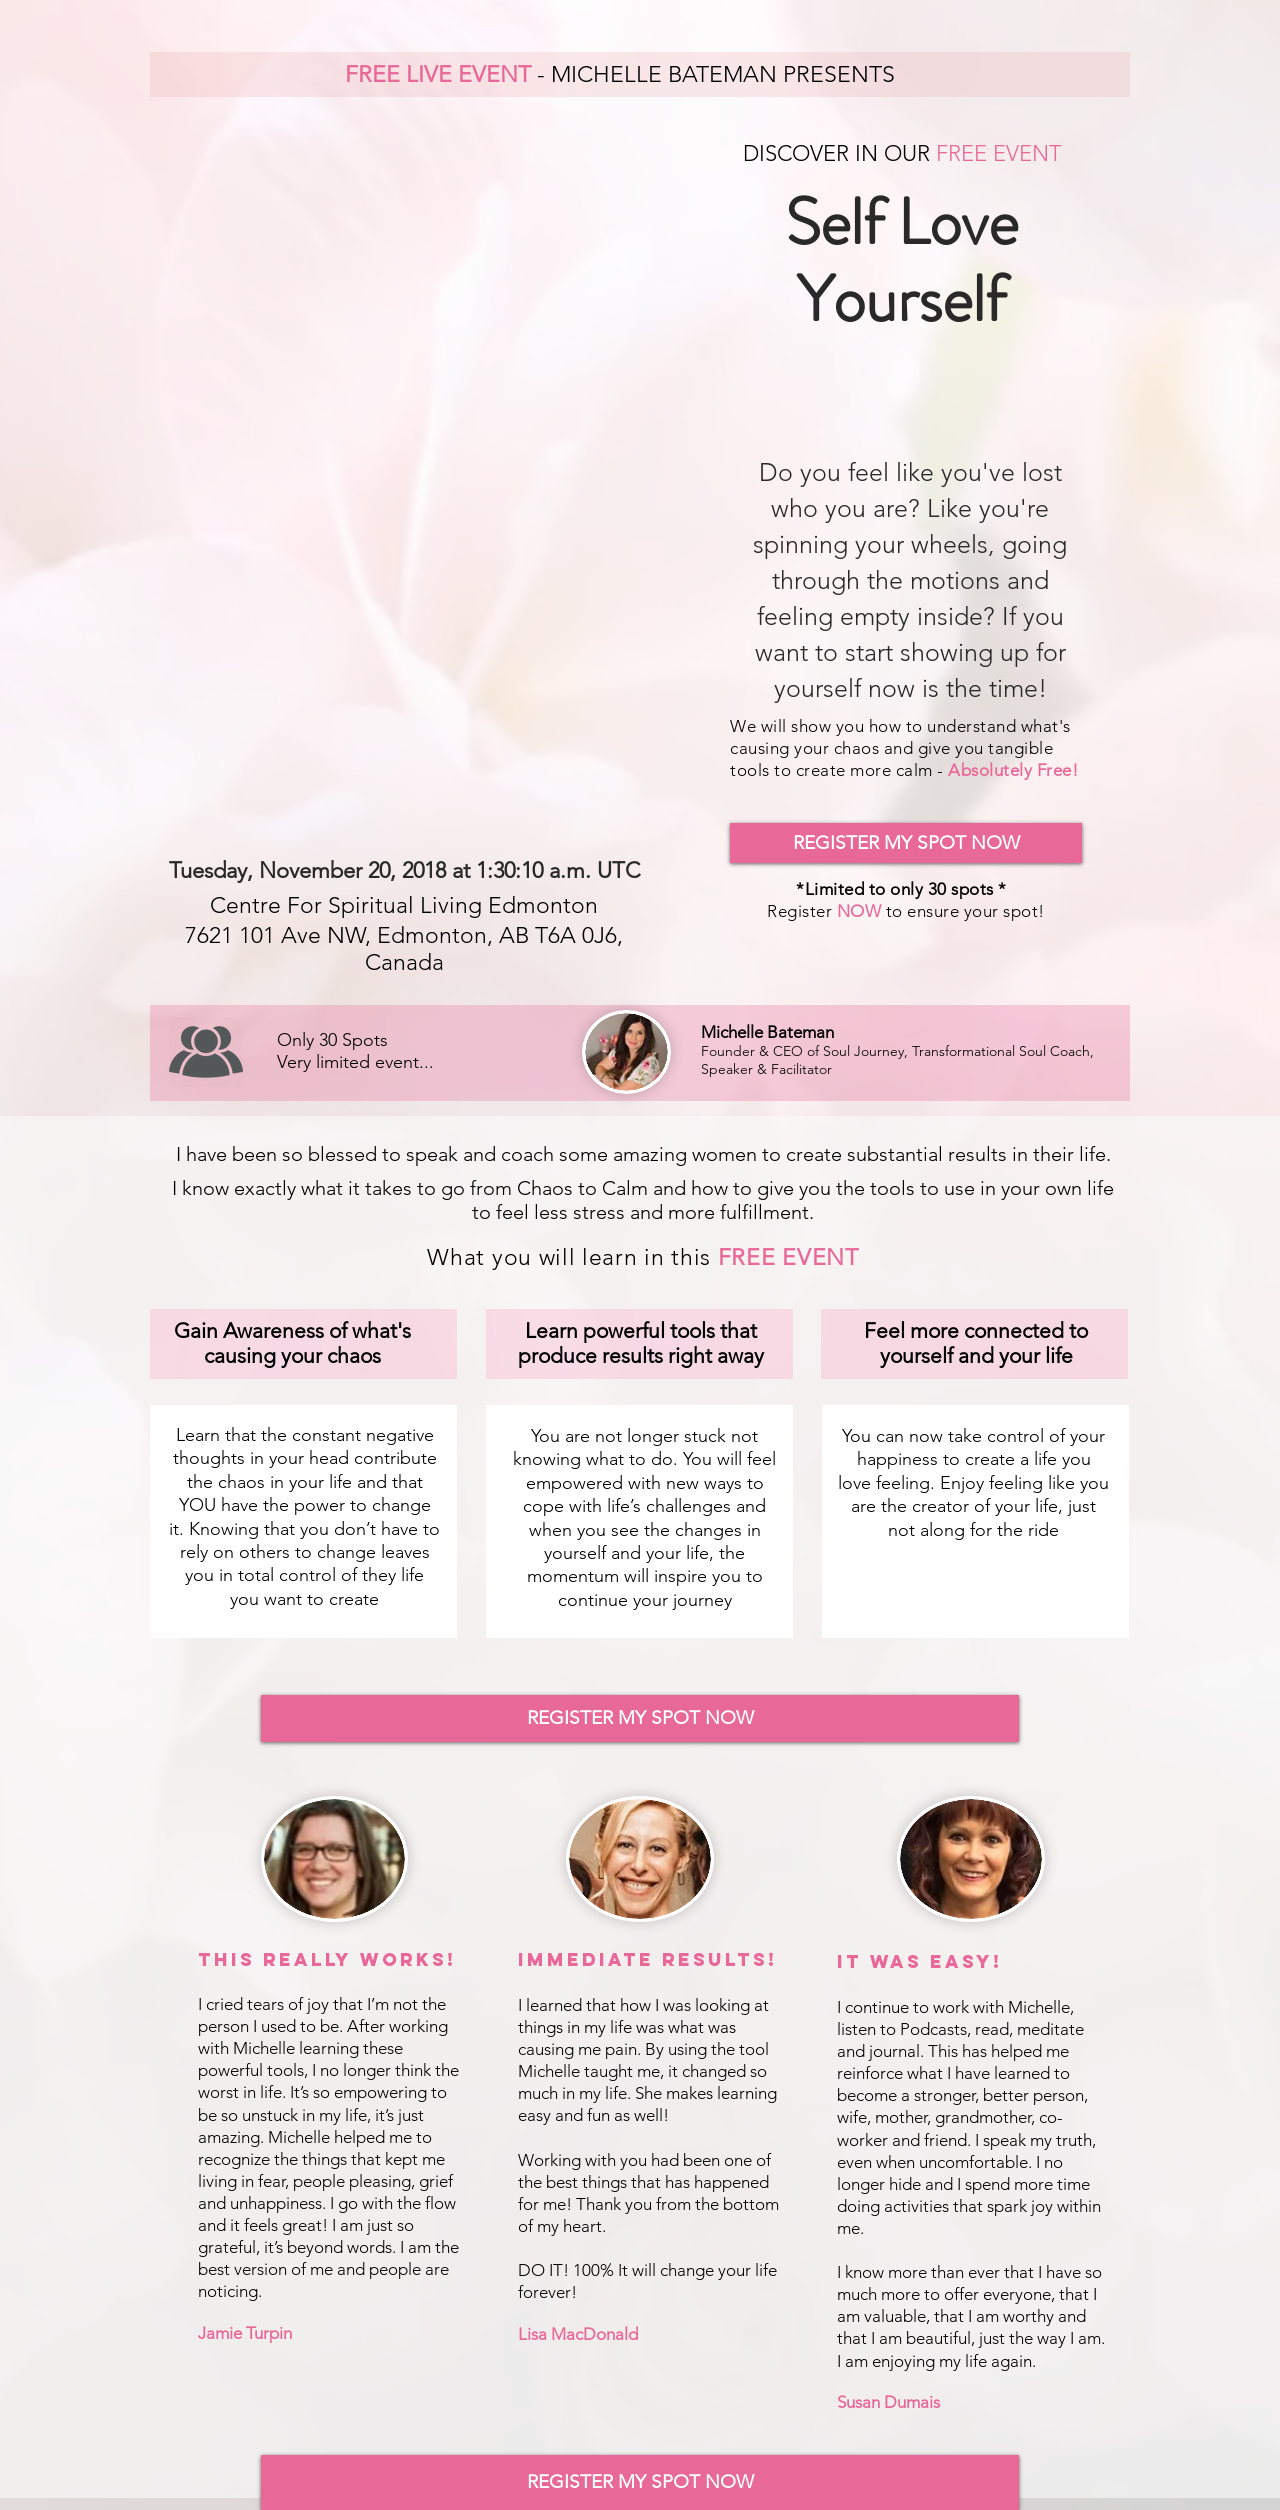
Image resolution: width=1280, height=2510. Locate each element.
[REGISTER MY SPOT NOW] (906, 843)
